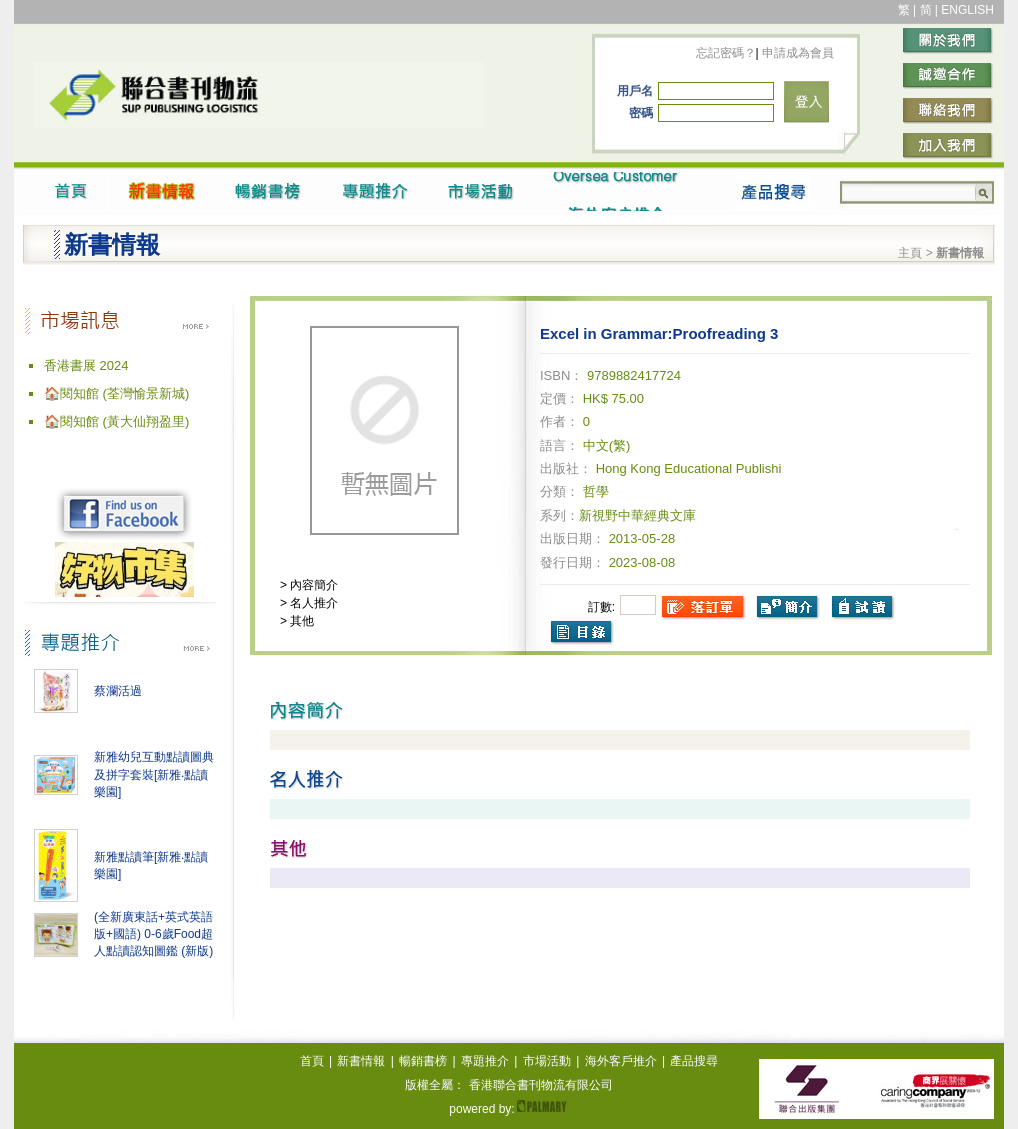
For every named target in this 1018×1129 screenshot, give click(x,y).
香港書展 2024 (86, 365)
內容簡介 (312, 585)
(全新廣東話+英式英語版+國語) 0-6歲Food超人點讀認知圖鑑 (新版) (153, 934)
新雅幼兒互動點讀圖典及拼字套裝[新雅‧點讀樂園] (154, 774)
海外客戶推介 (621, 1061)
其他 (300, 621)
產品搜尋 (694, 1061)
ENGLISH (967, 10)
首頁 (312, 1061)
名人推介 (312, 603)
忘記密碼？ (726, 53)
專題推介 (485, 1061)
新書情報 (361, 1061)
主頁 (910, 253)
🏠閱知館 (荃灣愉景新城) (116, 393)
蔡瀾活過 (118, 691)
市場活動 (547, 1061)
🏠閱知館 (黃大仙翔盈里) (116, 421)
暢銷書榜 (423, 1061)
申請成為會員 (796, 53)
